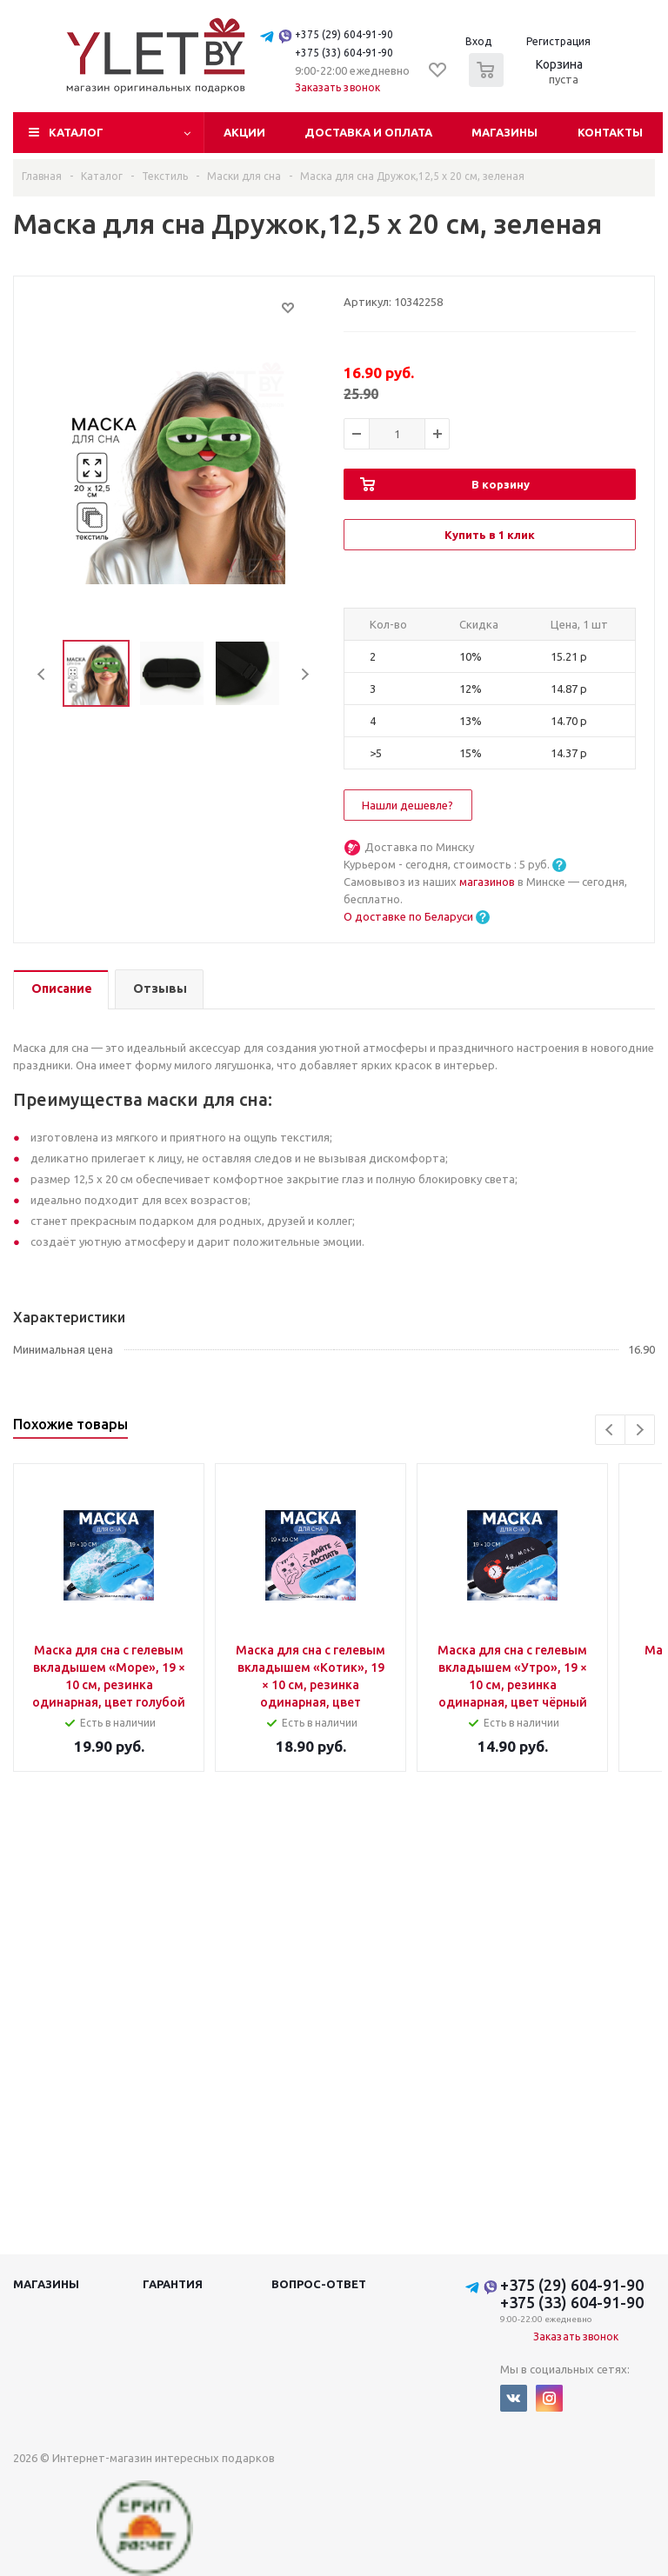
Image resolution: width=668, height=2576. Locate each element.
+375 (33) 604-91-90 (344, 52)
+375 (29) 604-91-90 (344, 34)
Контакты (610, 132)
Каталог (76, 132)
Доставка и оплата (368, 132)
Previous (42, 674)
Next (304, 674)
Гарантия (173, 2284)
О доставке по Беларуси (408, 916)
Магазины (504, 132)
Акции (244, 132)
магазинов (488, 881)
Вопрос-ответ (318, 2284)
